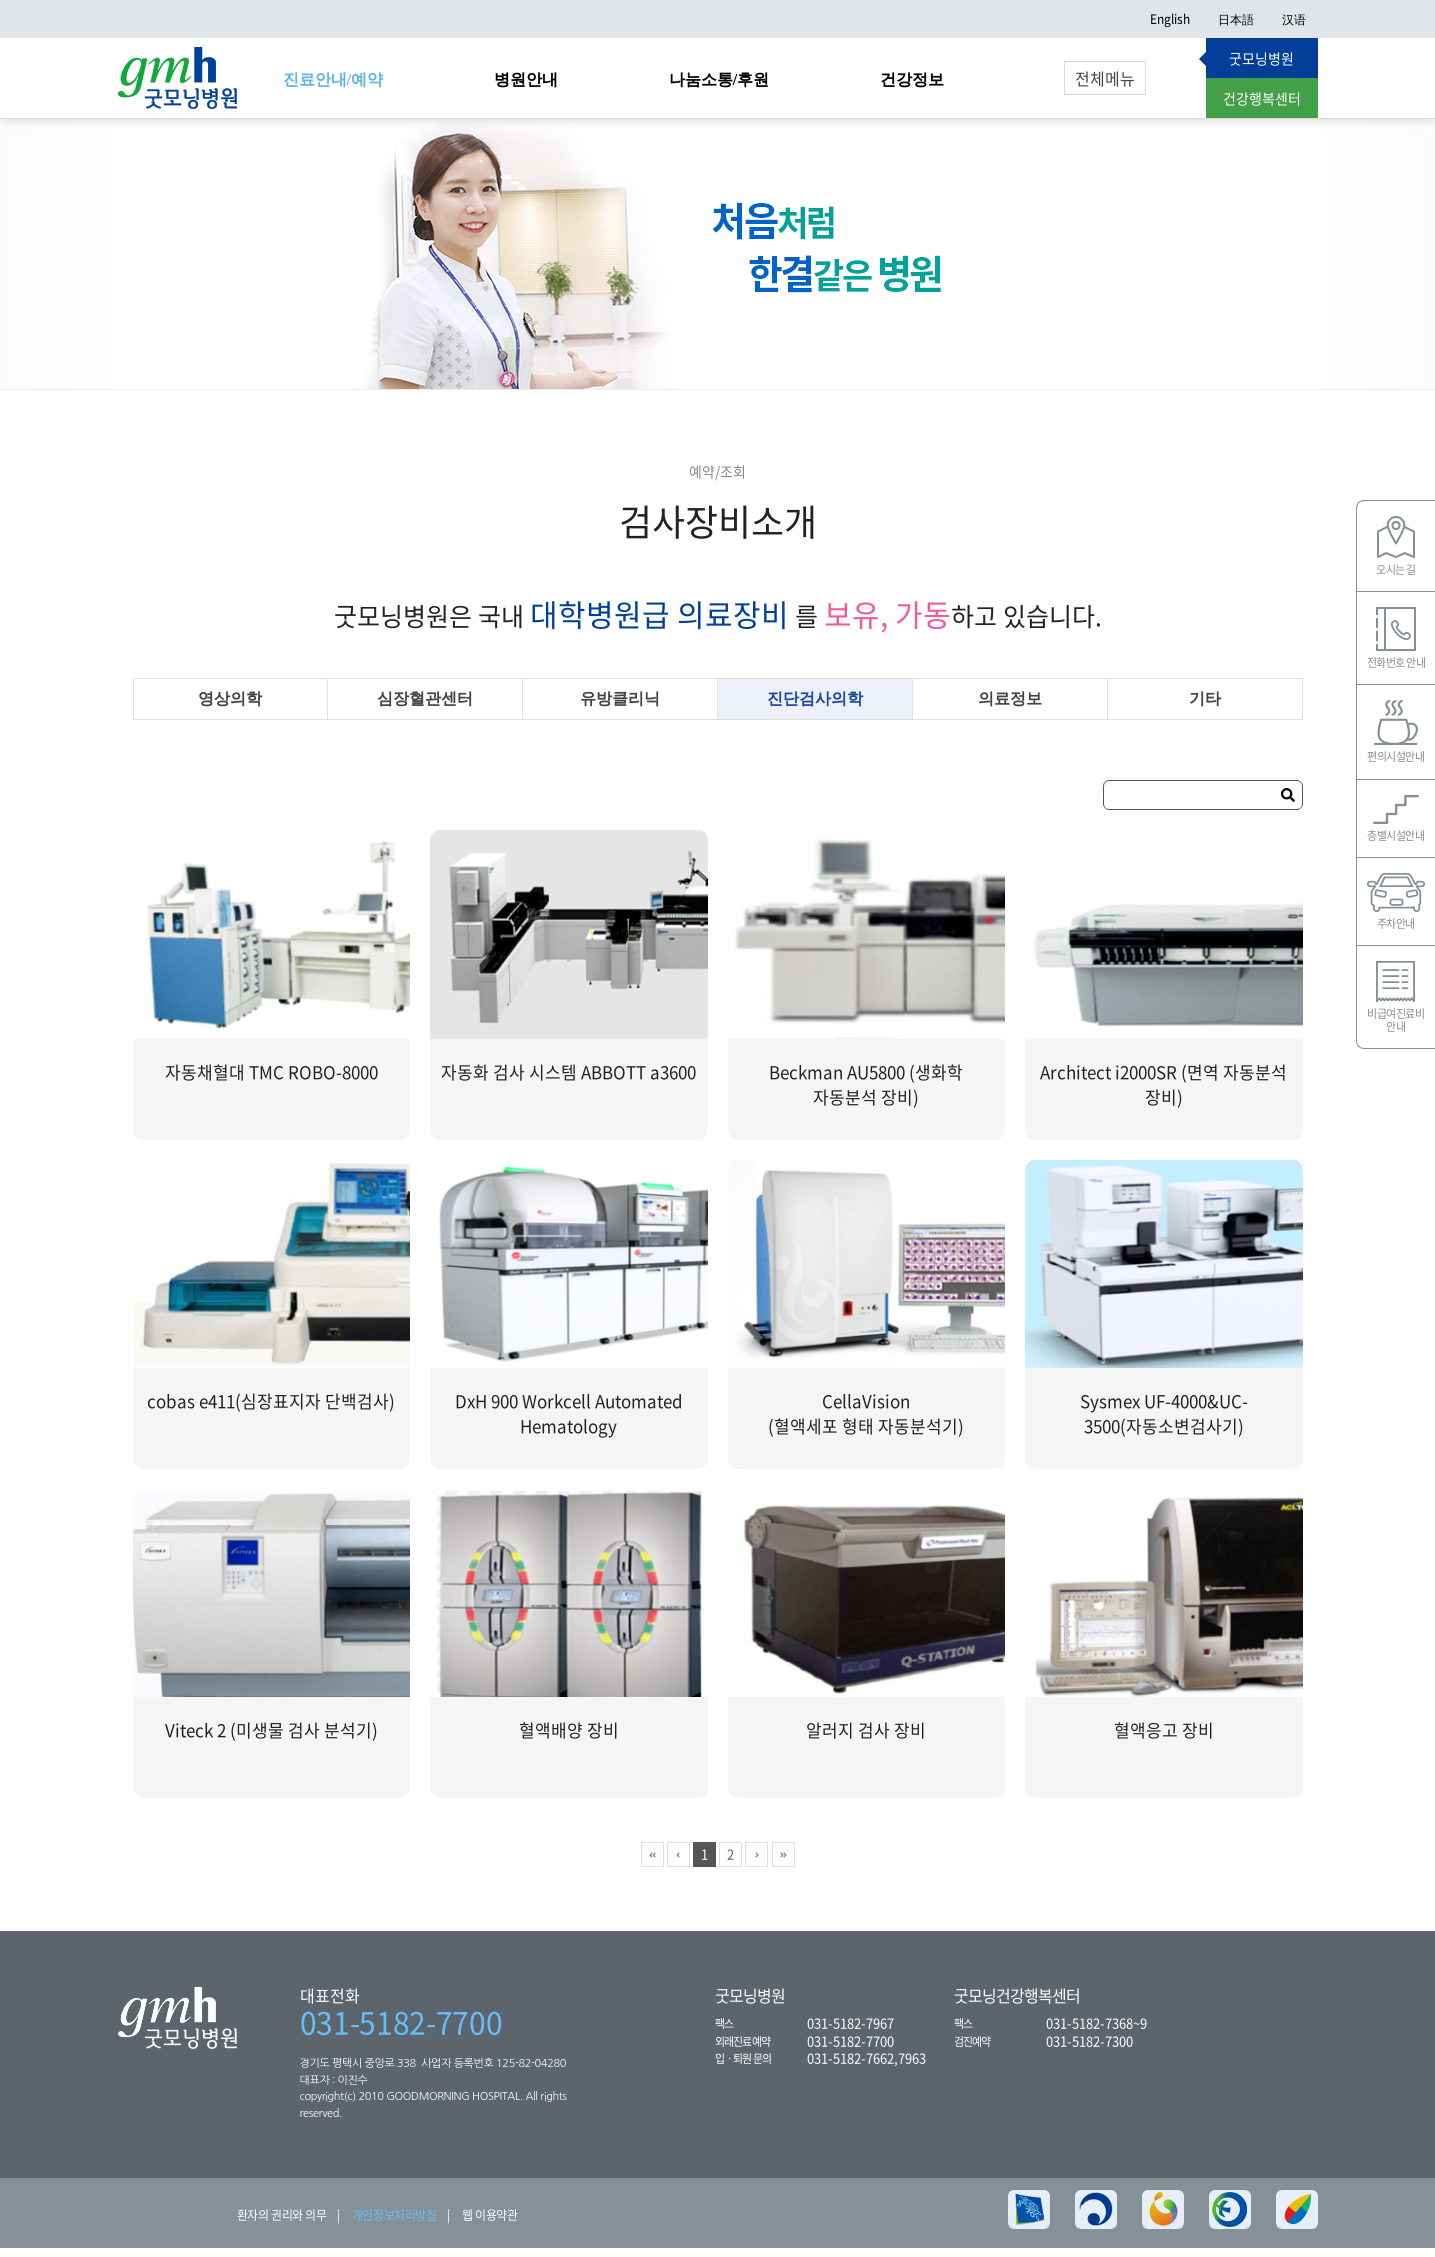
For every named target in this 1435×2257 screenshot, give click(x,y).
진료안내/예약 (333, 79)
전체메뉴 (1105, 78)
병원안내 (526, 79)
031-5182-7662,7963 (866, 2066)
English (1170, 19)
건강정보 (912, 79)
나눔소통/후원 (719, 79)
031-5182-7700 (401, 2031)
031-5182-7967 (850, 2031)
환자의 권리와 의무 (282, 2224)
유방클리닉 (620, 707)
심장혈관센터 (425, 707)
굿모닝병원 (1261, 58)
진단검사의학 (815, 707)
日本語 (1236, 19)
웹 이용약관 (490, 2224)
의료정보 (1010, 707)
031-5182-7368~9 (1096, 2031)
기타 (1205, 707)
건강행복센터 (1262, 98)
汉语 (1294, 19)
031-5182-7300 (1089, 2048)
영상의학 (230, 707)
